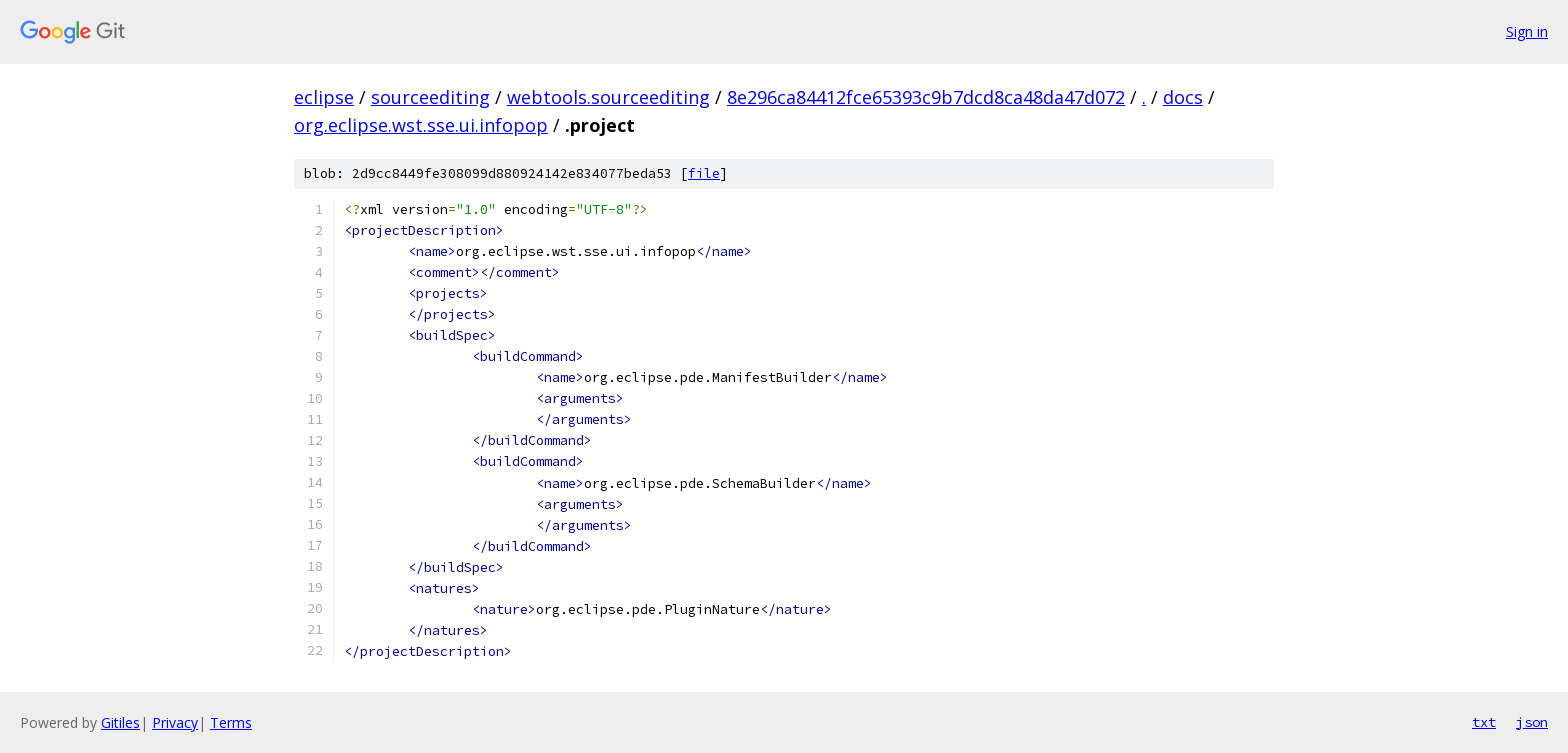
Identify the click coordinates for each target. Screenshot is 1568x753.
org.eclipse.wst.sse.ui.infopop (421, 125)
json (1532, 722)
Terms (231, 722)
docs (1183, 97)
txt (1484, 722)
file (704, 173)
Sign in (1527, 31)
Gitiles (120, 722)
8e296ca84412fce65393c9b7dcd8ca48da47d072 (926, 97)
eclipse (324, 97)
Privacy (175, 722)
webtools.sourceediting (608, 97)
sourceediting (430, 97)
